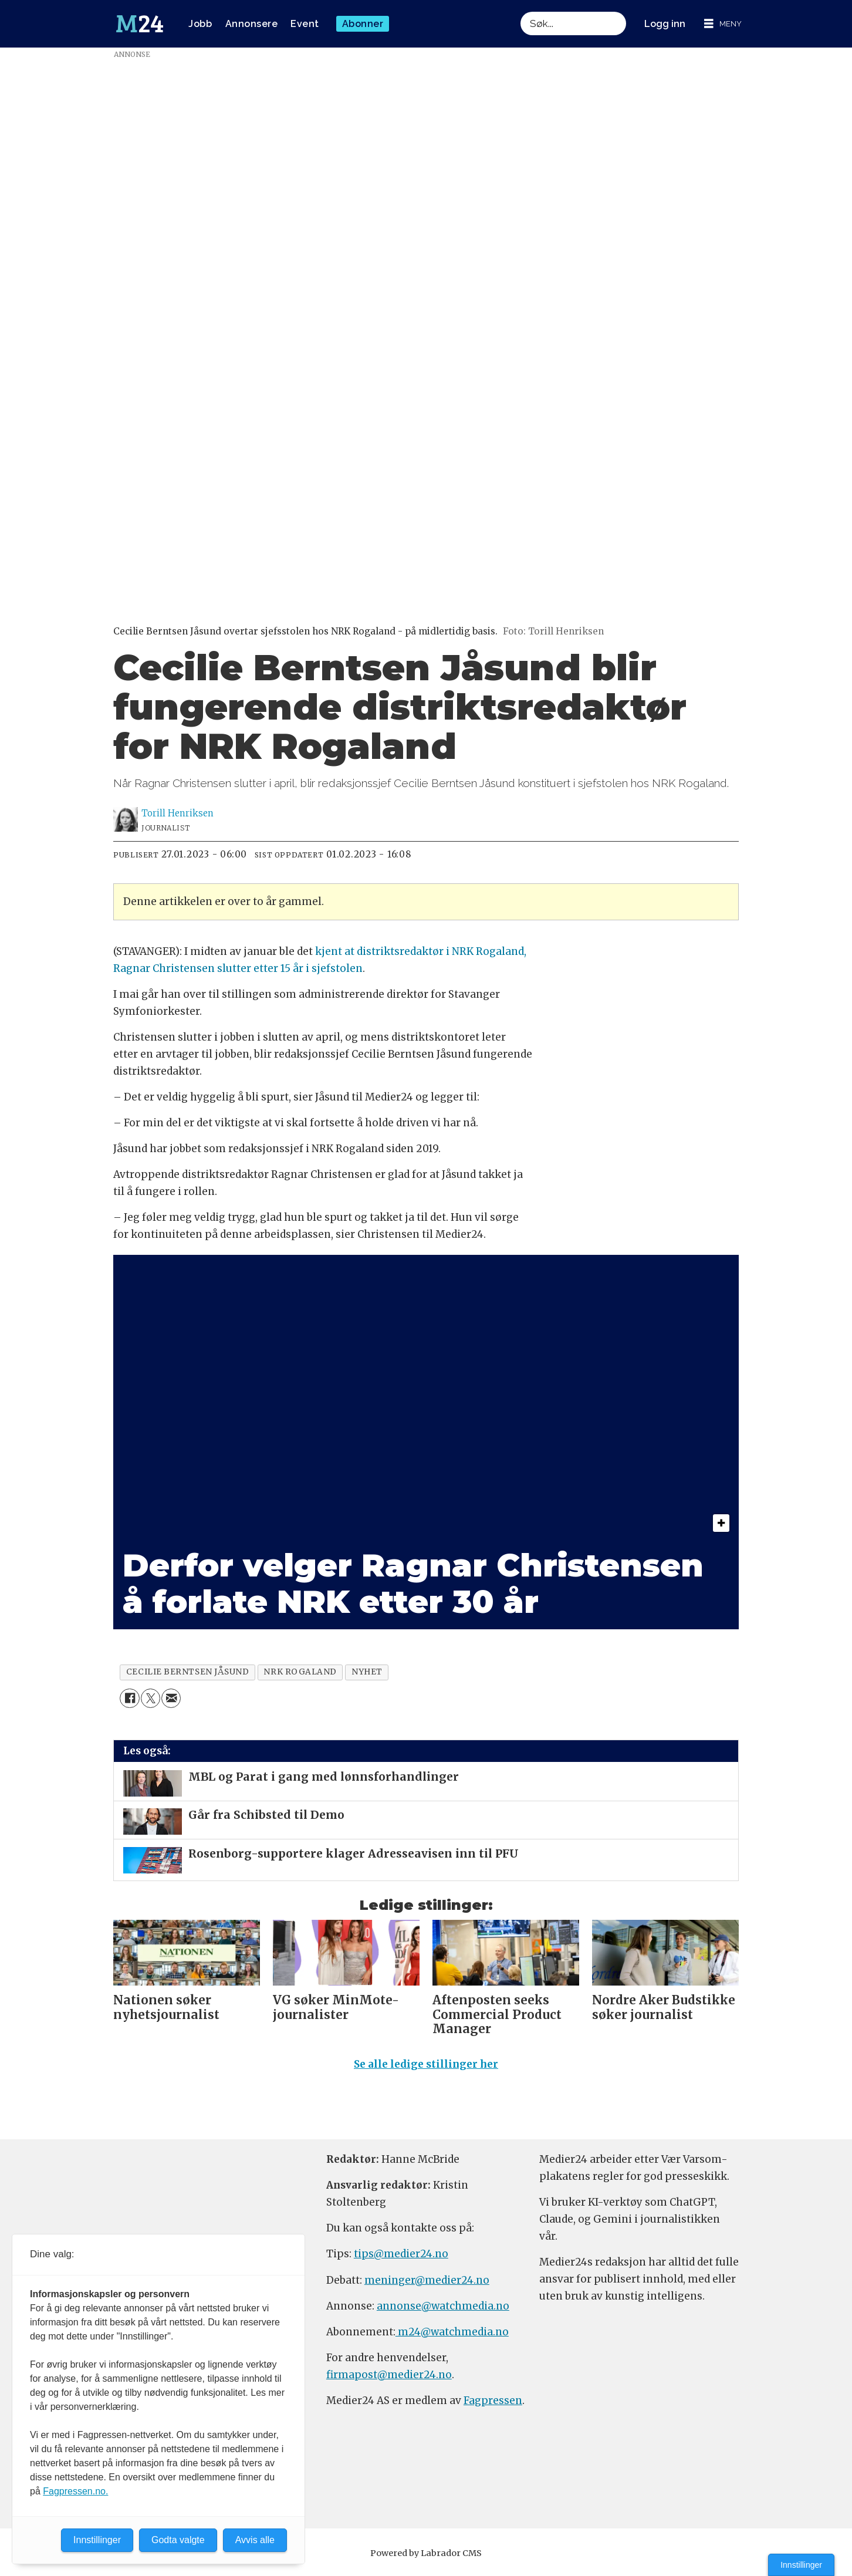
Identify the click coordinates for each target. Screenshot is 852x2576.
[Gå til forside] (139, 24)
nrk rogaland (300, 1672)
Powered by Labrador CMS (426, 2558)
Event (304, 23)
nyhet (367, 1672)
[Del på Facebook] (129, 1698)
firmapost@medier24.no (389, 2380)
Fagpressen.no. (75, 2491)
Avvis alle (255, 2540)
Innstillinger (801, 2565)
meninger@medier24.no (426, 2284)
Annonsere (251, 23)
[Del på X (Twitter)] (150, 1698)
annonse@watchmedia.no (443, 2311)
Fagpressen (493, 2405)
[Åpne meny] (723, 23)
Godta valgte (178, 2540)
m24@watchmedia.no (452, 2337)
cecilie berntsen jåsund (187, 1672)
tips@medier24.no (401, 2259)
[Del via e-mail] (171, 1698)
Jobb (200, 23)
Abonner (363, 23)
